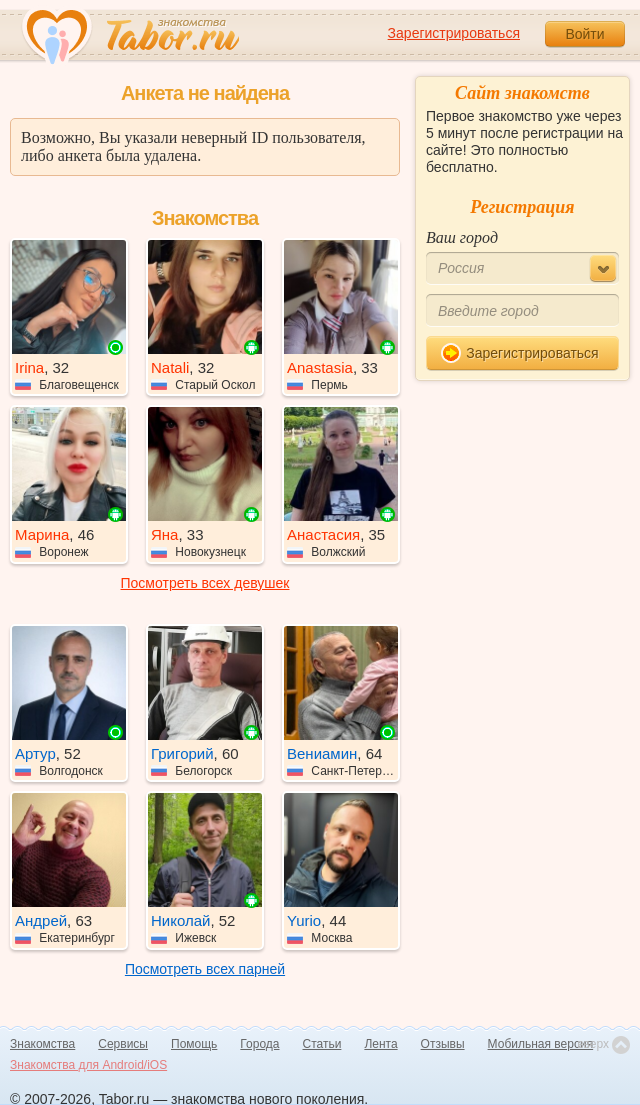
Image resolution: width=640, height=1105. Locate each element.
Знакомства (42, 1044)
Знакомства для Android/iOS (88, 1065)
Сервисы (123, 1044)
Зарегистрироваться (454, 33)
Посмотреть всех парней (205, 969)
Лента (380, 1044)
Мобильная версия (541, 1044)
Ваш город (462, 237)
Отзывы (443, 1044)
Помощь (194, 1044)
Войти (584, 34)
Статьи (322, 1044)
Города (259, 1044)
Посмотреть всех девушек (205, 583)
